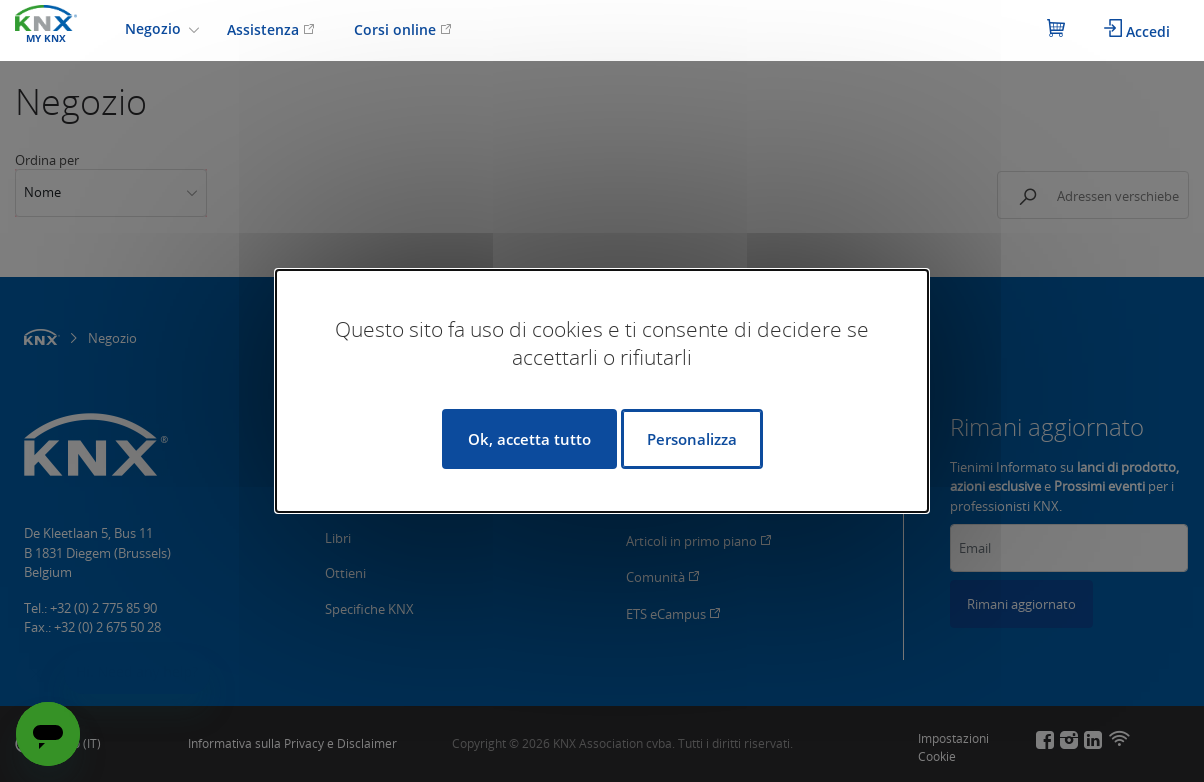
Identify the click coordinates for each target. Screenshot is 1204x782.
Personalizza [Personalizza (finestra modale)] (692, 439)
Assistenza (271, 29)
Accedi (1137, 30)
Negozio (155, 28)
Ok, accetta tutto (529, 439)
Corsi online (403, 29)
